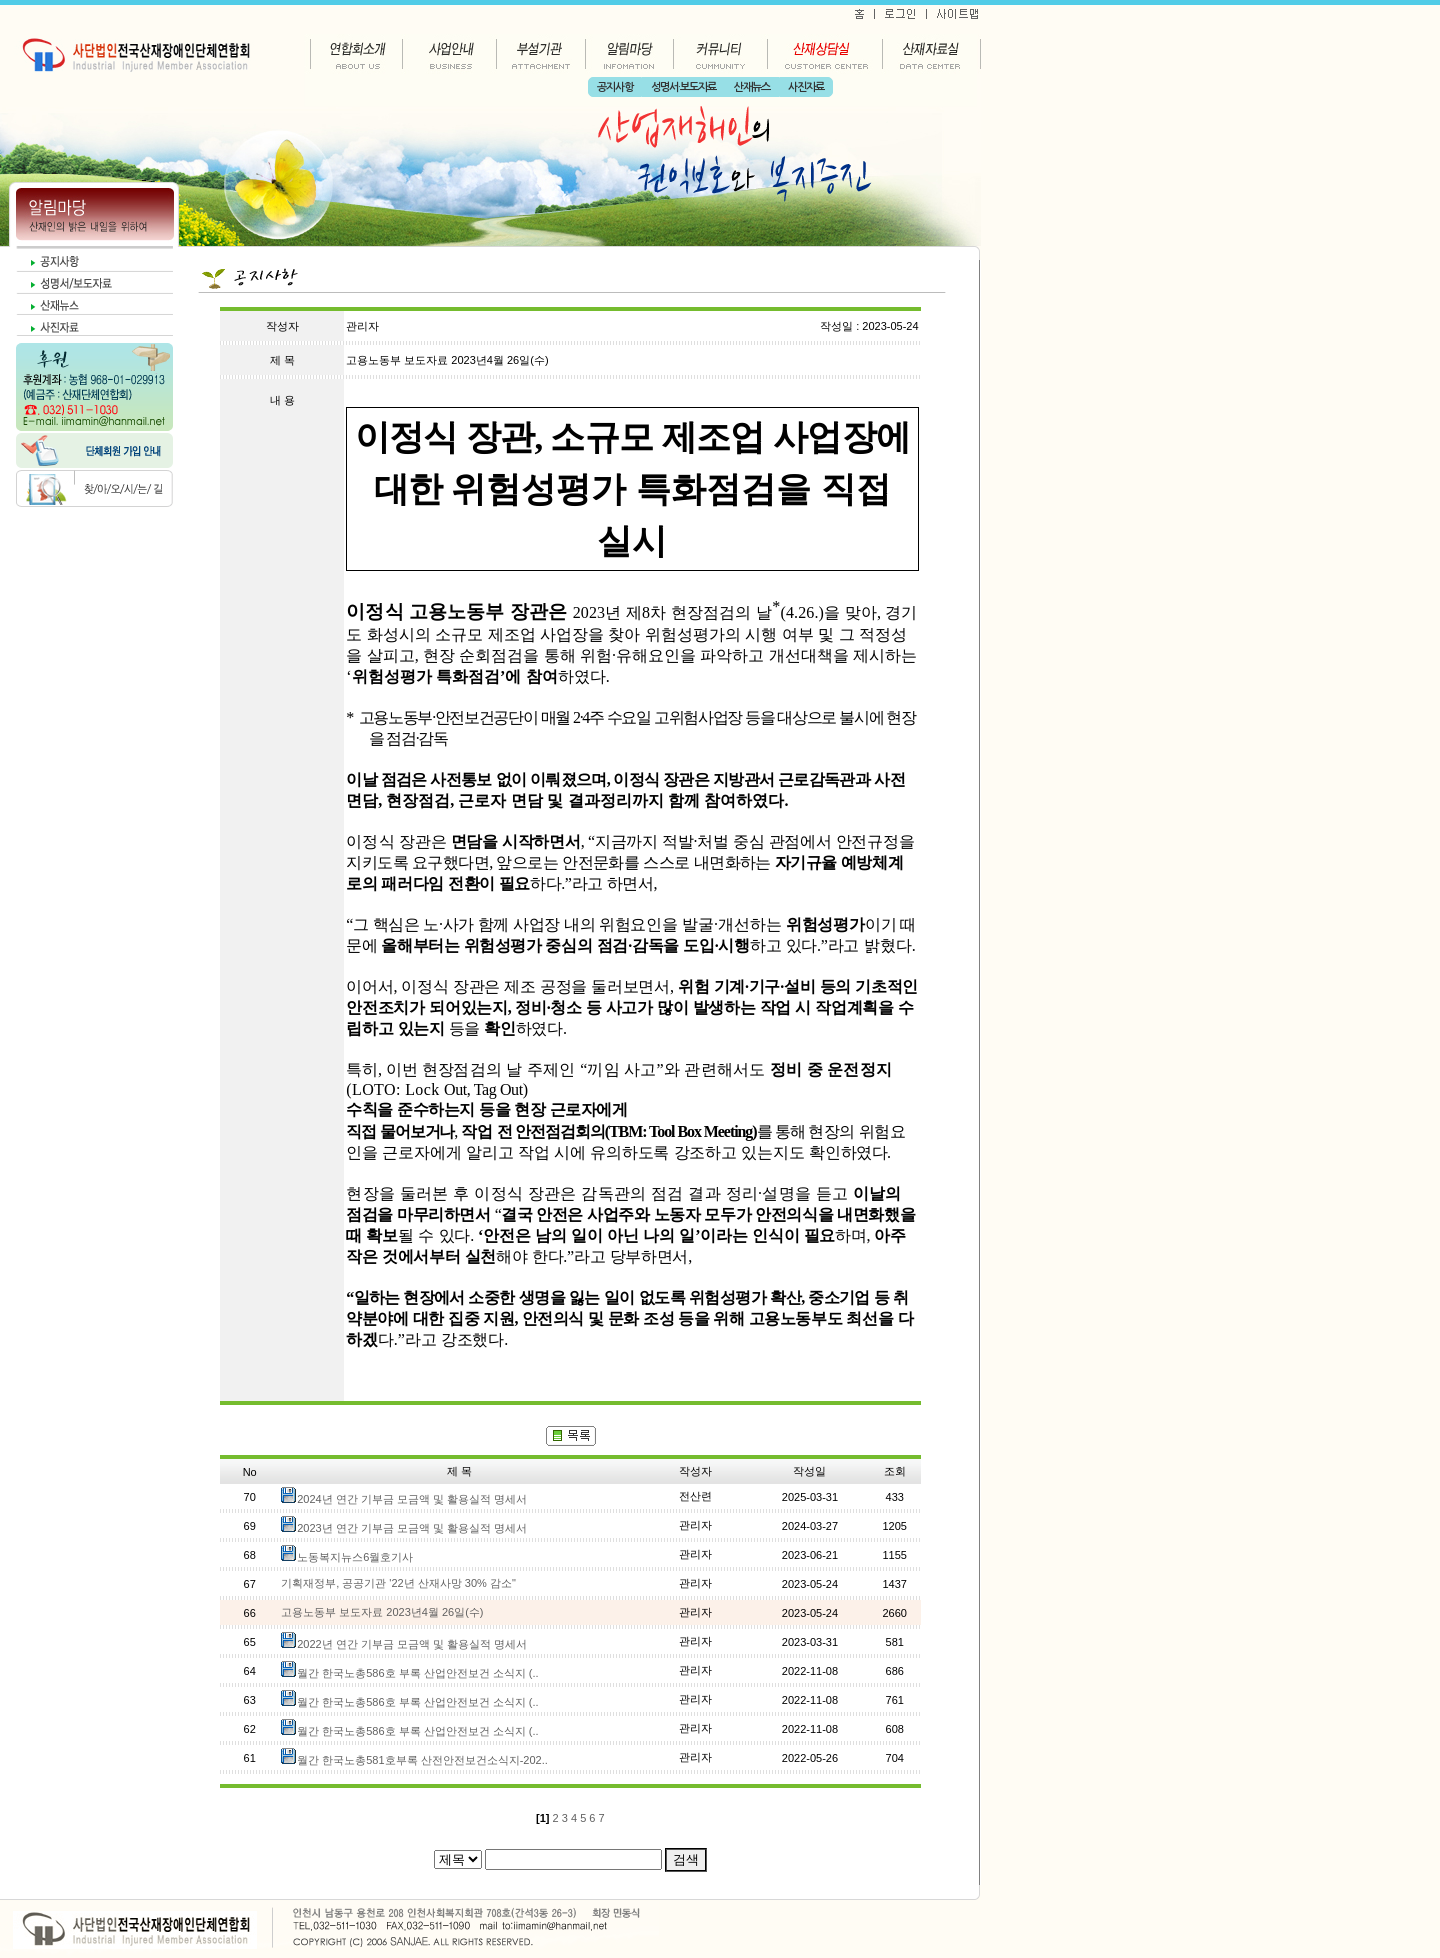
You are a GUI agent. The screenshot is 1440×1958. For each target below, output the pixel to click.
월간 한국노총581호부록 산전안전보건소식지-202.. (422, 1760)
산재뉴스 (752, 87)
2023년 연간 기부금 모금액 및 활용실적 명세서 (412, 1528)
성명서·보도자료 (683, 87)
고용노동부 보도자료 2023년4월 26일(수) (382, 1612)
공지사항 (615, 87)
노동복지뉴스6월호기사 (355, 1557)
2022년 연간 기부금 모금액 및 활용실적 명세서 (412, 1644)
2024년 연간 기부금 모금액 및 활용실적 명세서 (412, 1499)
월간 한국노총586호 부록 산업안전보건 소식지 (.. (417, 1673)
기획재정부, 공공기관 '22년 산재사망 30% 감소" (398, 1583)
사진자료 (806, 87)
